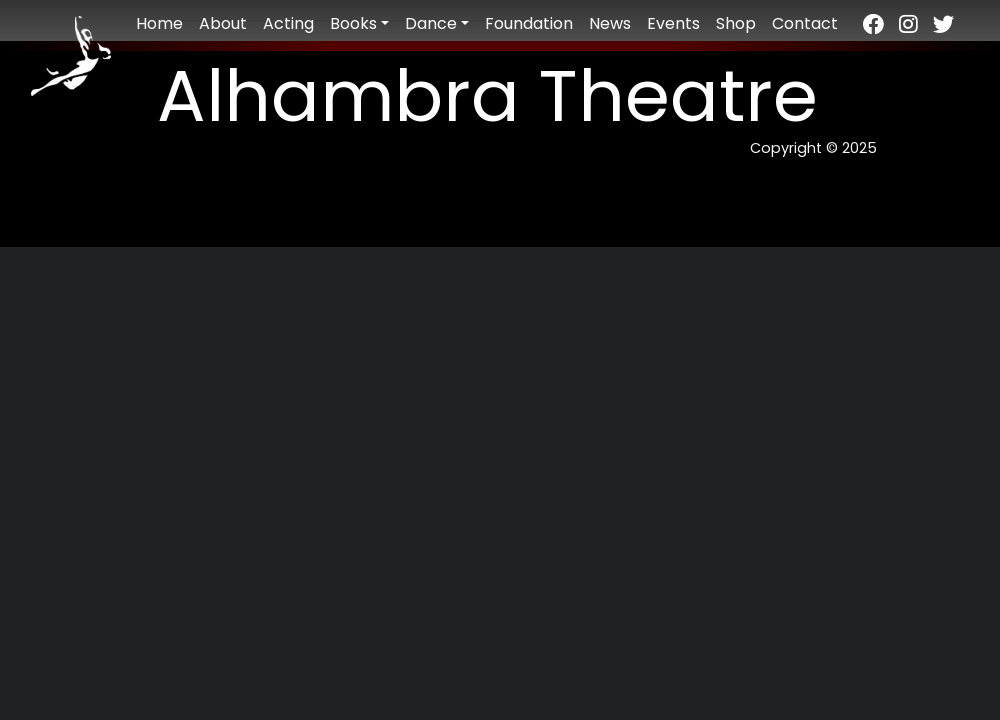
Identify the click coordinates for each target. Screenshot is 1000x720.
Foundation (529, 23)
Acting (288, 23)
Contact (805, 23)
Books (353, 23)
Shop (736, 23)
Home (159, 23)
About (223, 23)
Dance (431, 23)
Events (673, 23)
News (610, 23)
